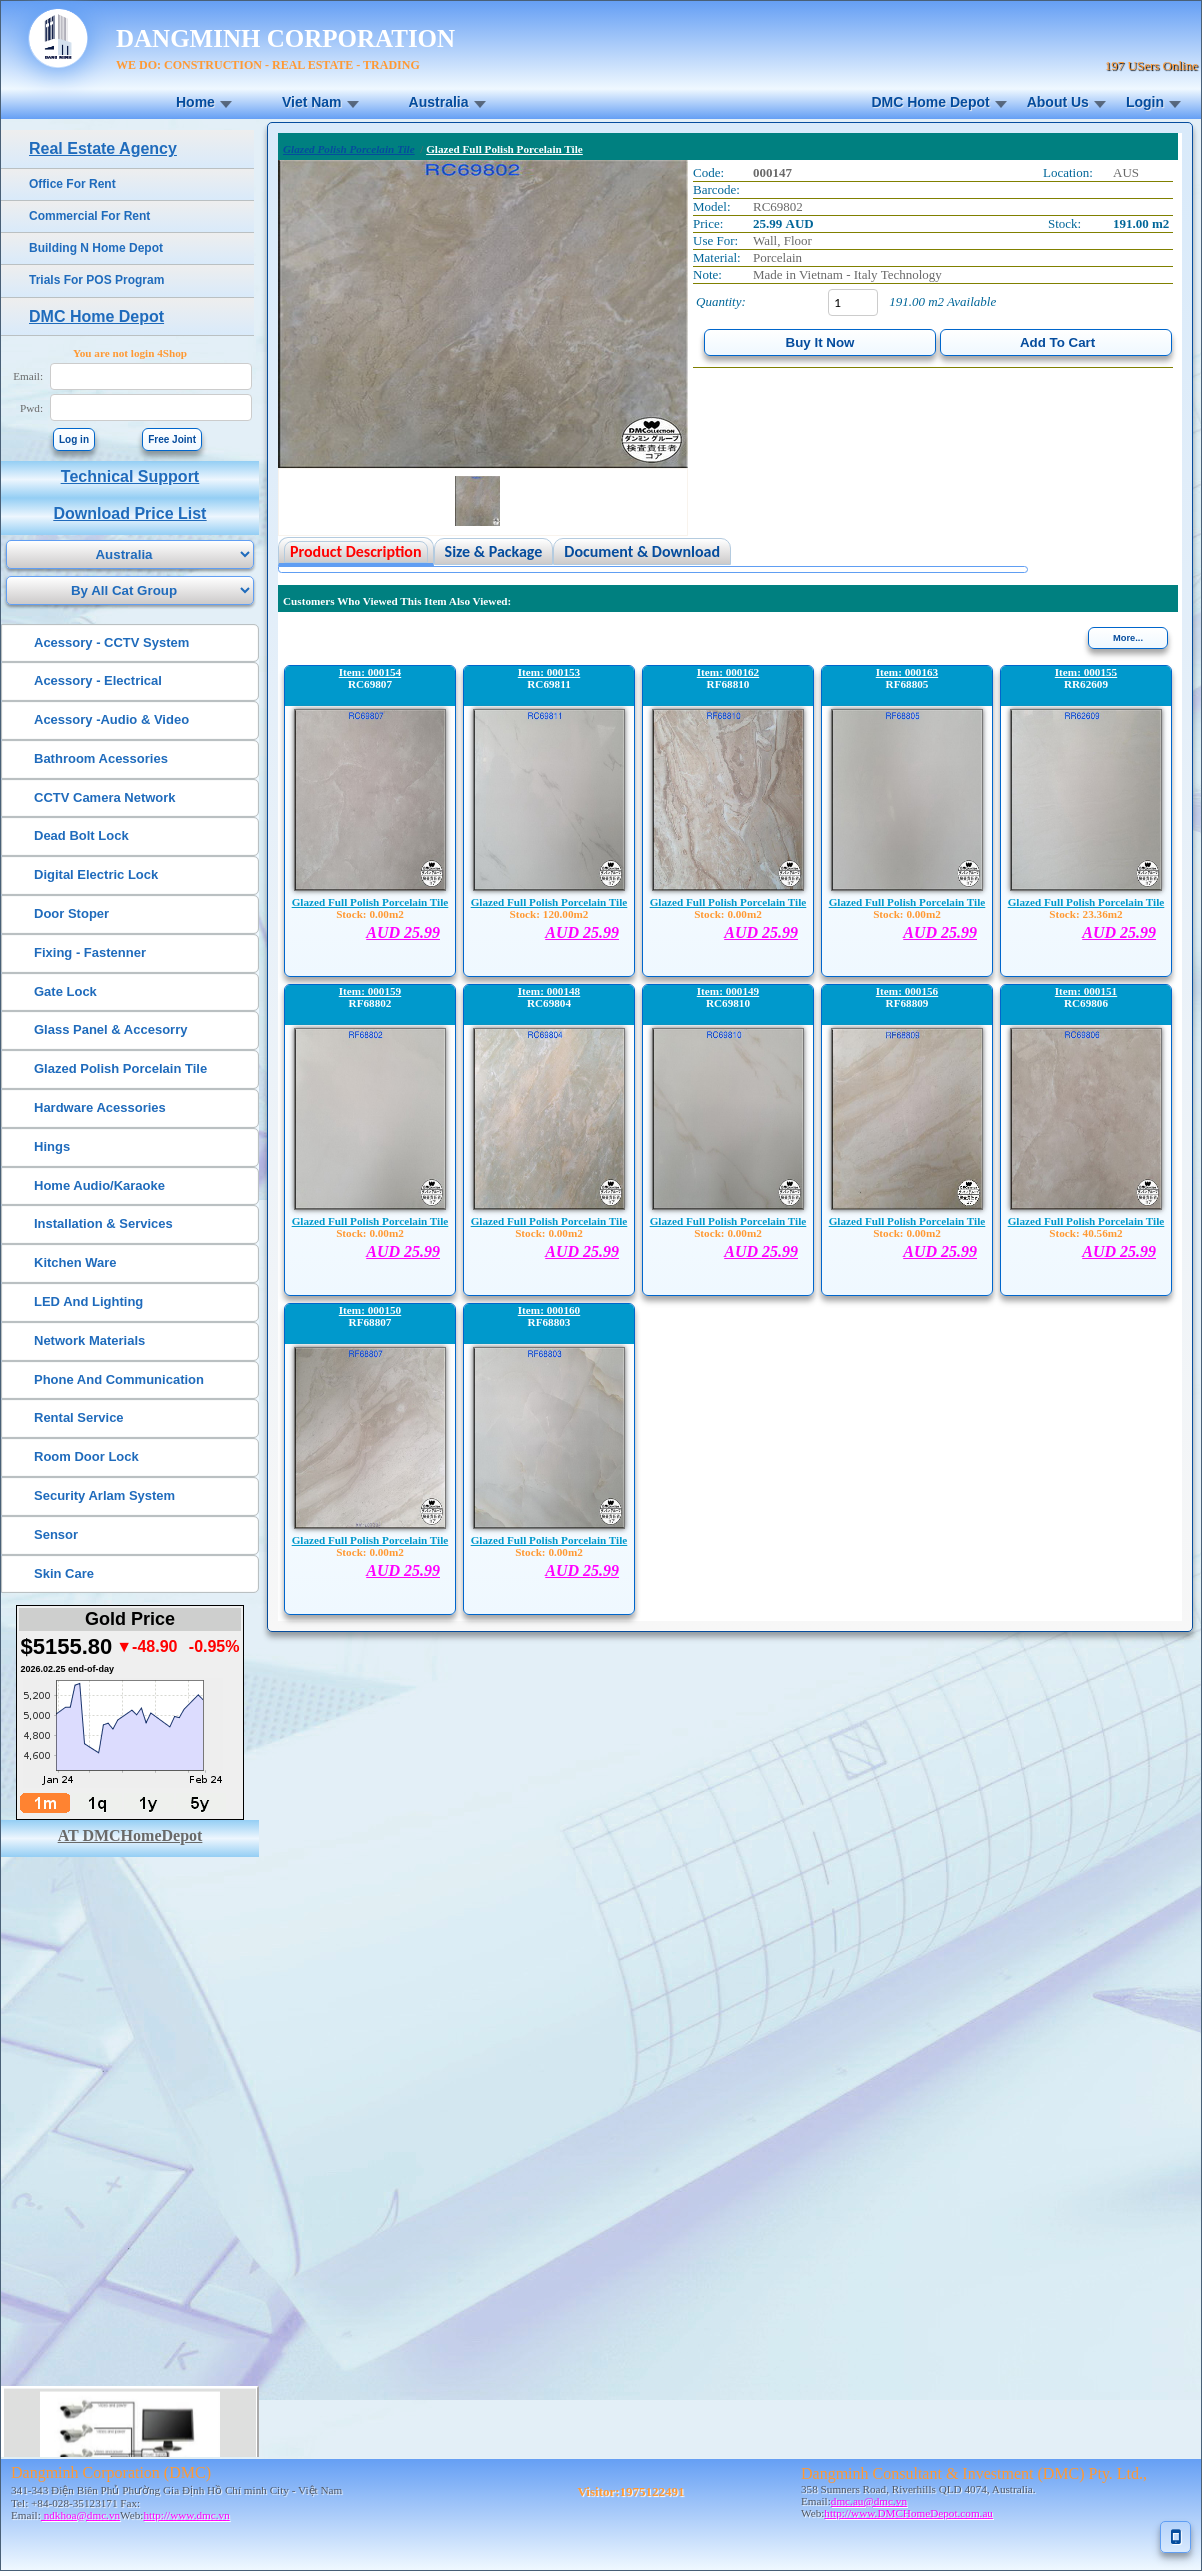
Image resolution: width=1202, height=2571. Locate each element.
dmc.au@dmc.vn (869, 2501)
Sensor (56, 1534)
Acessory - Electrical (98, 680)
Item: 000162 (728, 672)
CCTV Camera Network (105, 797)
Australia (439, 102)
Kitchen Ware (75, 1262)
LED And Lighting (88, 1301)
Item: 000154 (370, 672)
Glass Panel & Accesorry (110, 1029)
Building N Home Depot (96, 248)
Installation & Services (103, 1223)
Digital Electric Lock (96, 874)
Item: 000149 (728, 991)
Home (195, 102)
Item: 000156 (907, 991)
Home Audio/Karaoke (99, 1185)
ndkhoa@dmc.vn (80, 2515)
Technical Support (130, 476)
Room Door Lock (86, 1456)
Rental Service (79, 1417)
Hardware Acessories (100, 1107)
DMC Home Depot (930, 102)
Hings (52, 1146)
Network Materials (89, 1340)
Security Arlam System (104, 1495)
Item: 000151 (1086, 991)
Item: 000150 (370, 1310)
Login (1145, 102)
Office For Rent (72, 184)
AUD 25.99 (403, 932)
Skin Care (64, 1573)
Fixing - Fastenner (90, 952)
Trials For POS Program (96, 280)
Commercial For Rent (89, 216)
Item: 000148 (549, 991)
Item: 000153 (549, 672)
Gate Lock (65, 991)
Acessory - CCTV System (111, 642)
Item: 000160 (549, 1310)
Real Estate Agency (103, 148)
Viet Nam (312, 102)
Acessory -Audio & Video (111, 719)
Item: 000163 (907, 672)
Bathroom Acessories (101, 758)
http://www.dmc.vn (186, 2515)
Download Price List (130, 513)
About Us (1058, 102)
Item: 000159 (370, 991)
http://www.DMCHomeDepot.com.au (908, 2513)
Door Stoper (71, 913)
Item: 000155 (1086, 672)
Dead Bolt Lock (81, 835)
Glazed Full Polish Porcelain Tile (370, 902)
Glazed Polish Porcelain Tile (120, 1068)
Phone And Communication (119, 1379)
